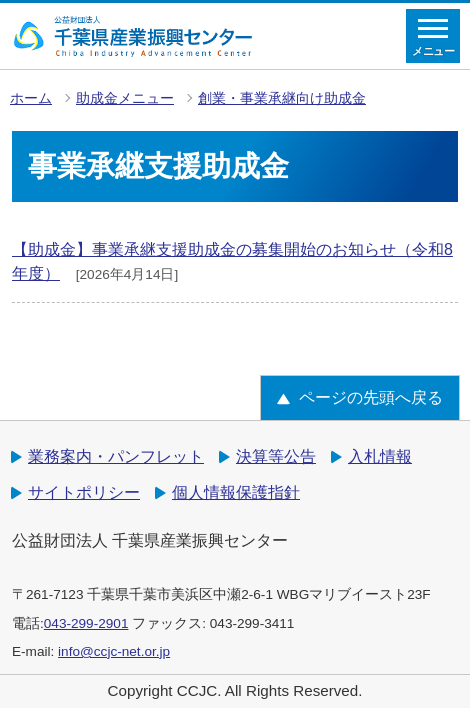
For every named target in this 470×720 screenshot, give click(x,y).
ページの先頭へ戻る (371, 397)
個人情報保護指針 (236, 492)
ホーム (31, 98)
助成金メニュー (125, 98)
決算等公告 (276, 456)
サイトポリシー (84, 492)
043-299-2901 (86, 623)
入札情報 (380, 456)
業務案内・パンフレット (116, 456)
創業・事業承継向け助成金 (282, 98)
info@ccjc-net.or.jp (114, 651)
